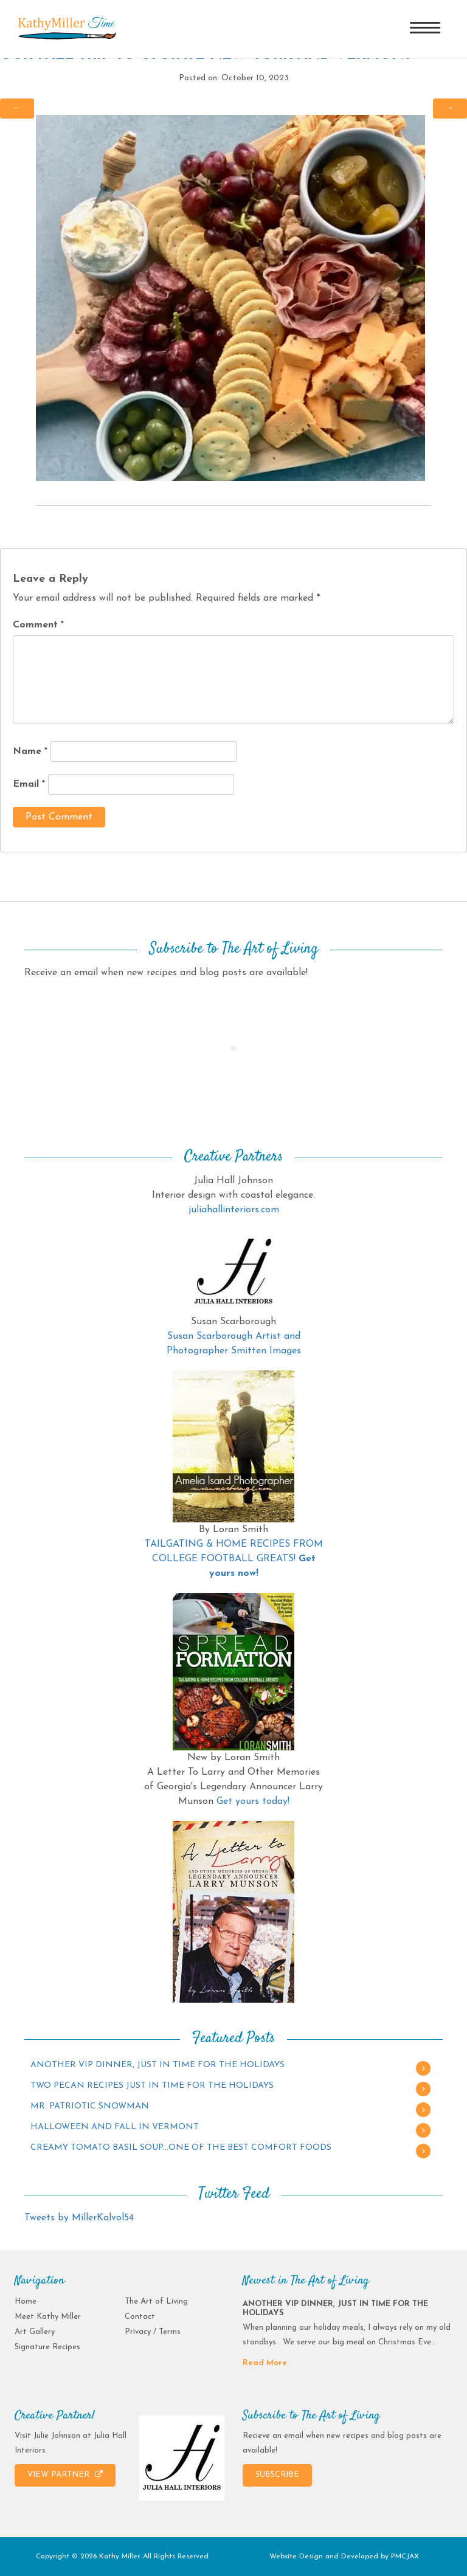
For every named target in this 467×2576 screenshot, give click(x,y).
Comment (38, 625)
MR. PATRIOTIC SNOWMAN (89, 2106)
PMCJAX (405, 2556)
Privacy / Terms (153, 2332)
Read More (265, 2363)
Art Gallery (35, 2332)
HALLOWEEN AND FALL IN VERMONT (114, 2127)
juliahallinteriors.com (234, 1210)
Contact (140, 2317)
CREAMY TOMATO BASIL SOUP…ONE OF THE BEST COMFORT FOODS (180, 2147)
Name (30, 751)
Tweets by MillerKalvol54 (79, 2218)
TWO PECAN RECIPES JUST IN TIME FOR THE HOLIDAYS (152, 2085)
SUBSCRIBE (277, 2475)
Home (25, 2301)
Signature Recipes (47, 2347)
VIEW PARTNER (65, 2474)
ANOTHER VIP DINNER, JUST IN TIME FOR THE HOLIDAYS (157, 2065)
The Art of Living (156, 2301)
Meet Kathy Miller (48, 2317)
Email (29, 784)
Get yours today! (252, 1801)
